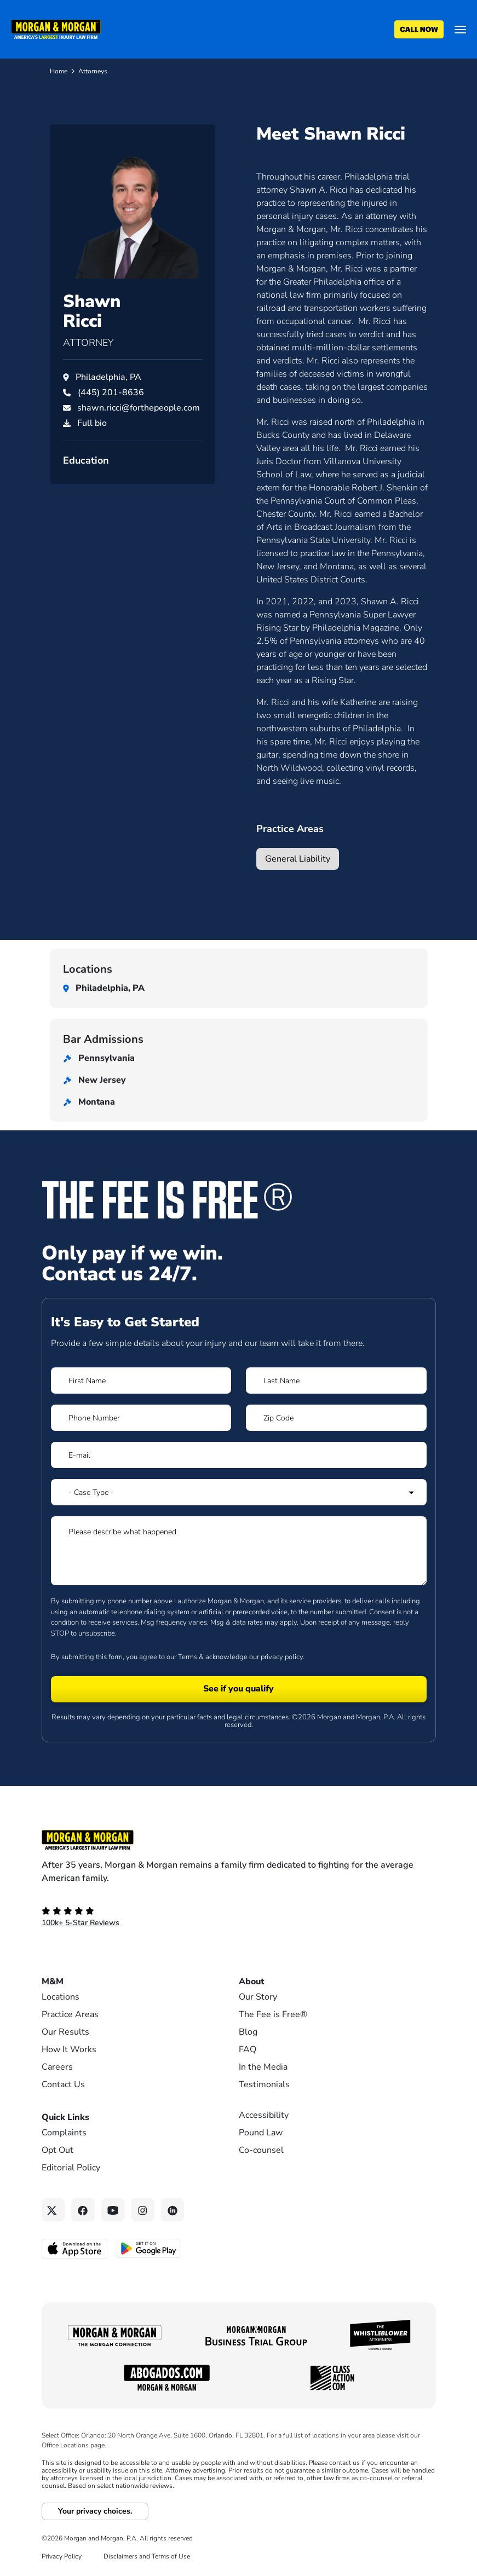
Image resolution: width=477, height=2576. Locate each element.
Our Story (258, 1996)
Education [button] (86, 460)
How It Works (69, 2049)
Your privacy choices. (95, 2511)
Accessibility (264, 2115)
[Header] (56, 28)
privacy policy (282, 1657)
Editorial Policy (71, 2167)
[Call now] (419, 29)
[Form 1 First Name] (141, 1380)
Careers (57, 2067)
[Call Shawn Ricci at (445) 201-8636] (111, 392)
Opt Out (57, 2150)
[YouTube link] (113, 2210)
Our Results (65, 2032)
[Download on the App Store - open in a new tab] (75, 2248)
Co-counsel (261, 2150)
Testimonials (264, 2084)
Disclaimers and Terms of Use (147, 2556)
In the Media (263, 2067)
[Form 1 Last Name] (336, 1380)
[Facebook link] (83, 2210)
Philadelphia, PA (108, 377)
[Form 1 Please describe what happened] (239, 1550)
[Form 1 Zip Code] (336, 1418)
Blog (248, 2032)
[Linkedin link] (172, 2210)
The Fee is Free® (273, 2014)
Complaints (64, 2132)
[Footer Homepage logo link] (239, 1840)
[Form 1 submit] (239, 1689)
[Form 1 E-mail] (239, 1455)
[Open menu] (460, 29)
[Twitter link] (53, 2210)
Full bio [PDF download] (92, 423)
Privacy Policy (62, 2556)
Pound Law (261, 2132)
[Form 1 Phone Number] (141, 1418)
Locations (60, 1996)
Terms (187, 1657)
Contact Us (63, 2084)
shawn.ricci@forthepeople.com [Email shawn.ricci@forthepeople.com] (138, 408)
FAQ (247, 2049)
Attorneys (92, 71)
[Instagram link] (142, 2210)
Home (58, 71)
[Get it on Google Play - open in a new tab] (149, 2247)
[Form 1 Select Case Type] (239, 1492)
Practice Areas (70, 2014)
